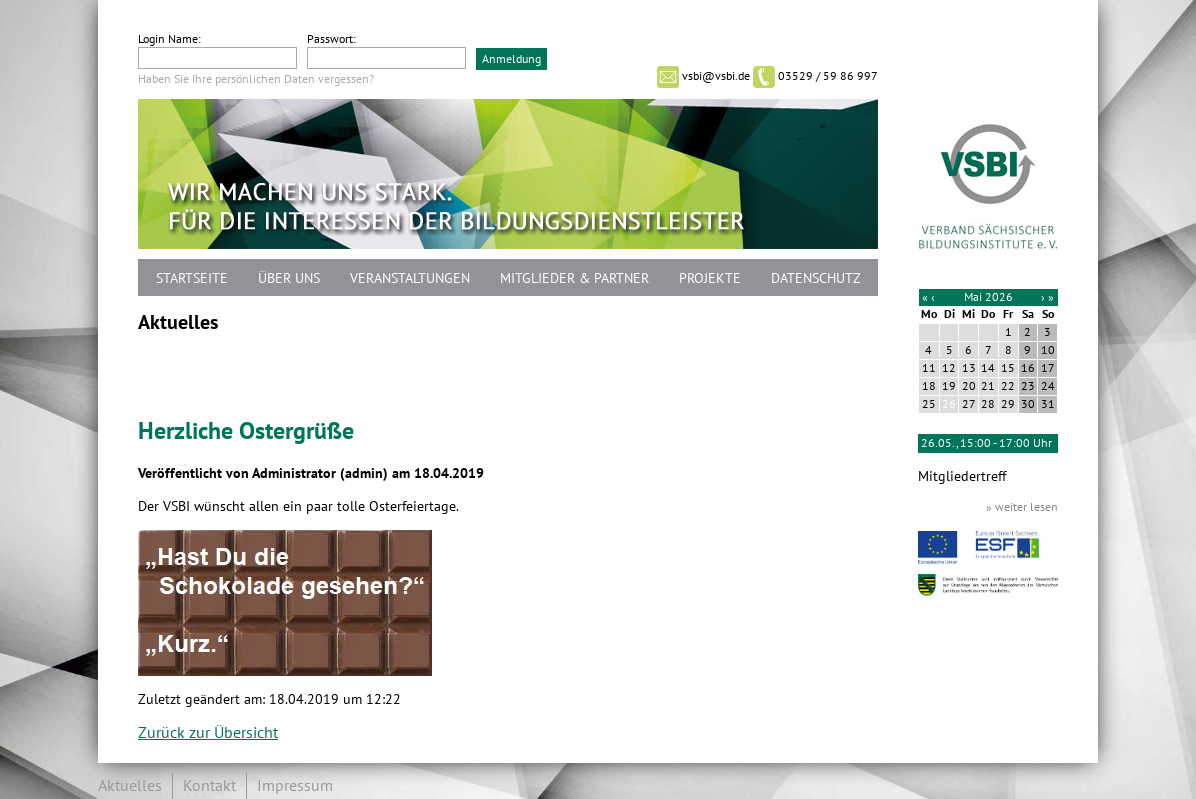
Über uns (289, 278)
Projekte (710, 278)
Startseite (192, 278)
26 (949, 404)
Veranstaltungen (410, 278)
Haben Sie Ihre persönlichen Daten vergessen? (256, 79)
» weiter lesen (1022, 507)
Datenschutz (816, 278)
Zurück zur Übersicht (208, 733)
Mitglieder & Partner (574, 278)
